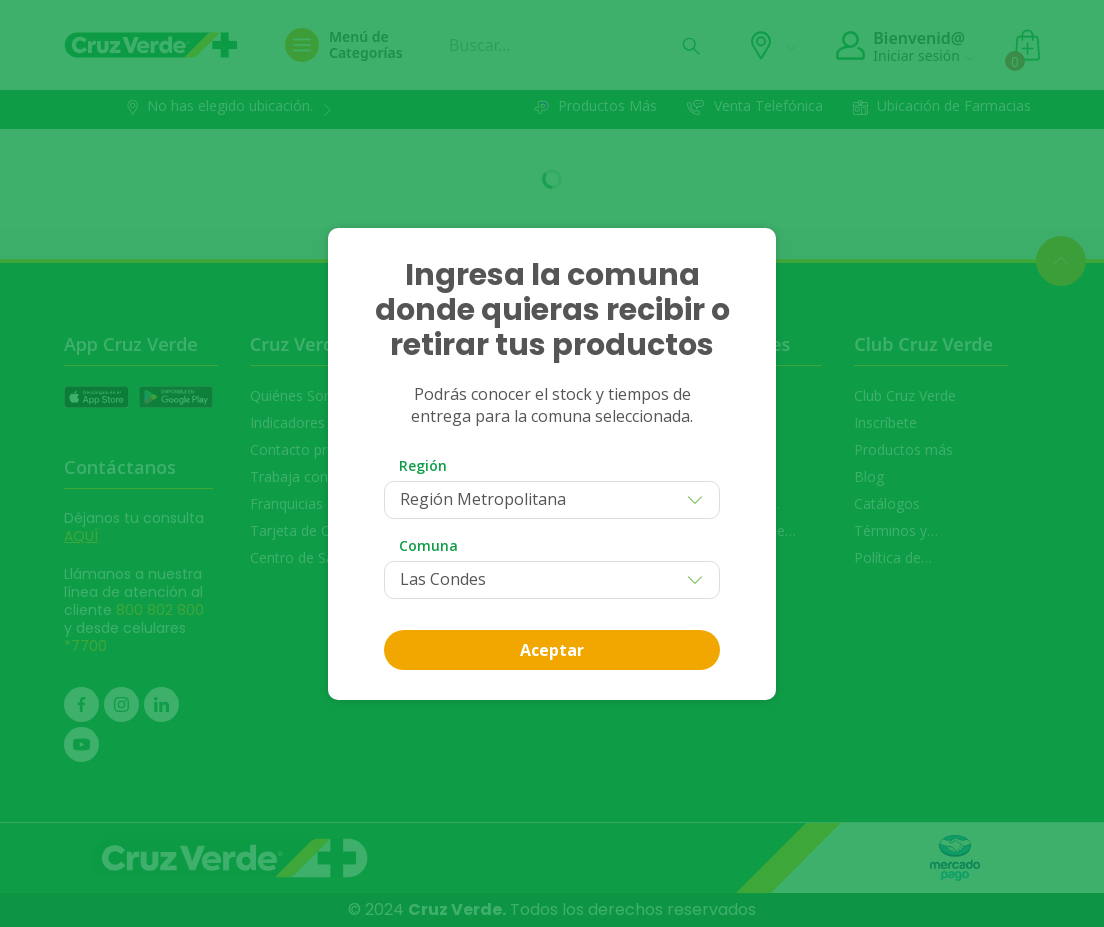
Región (423, 465)
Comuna (428, 545)
